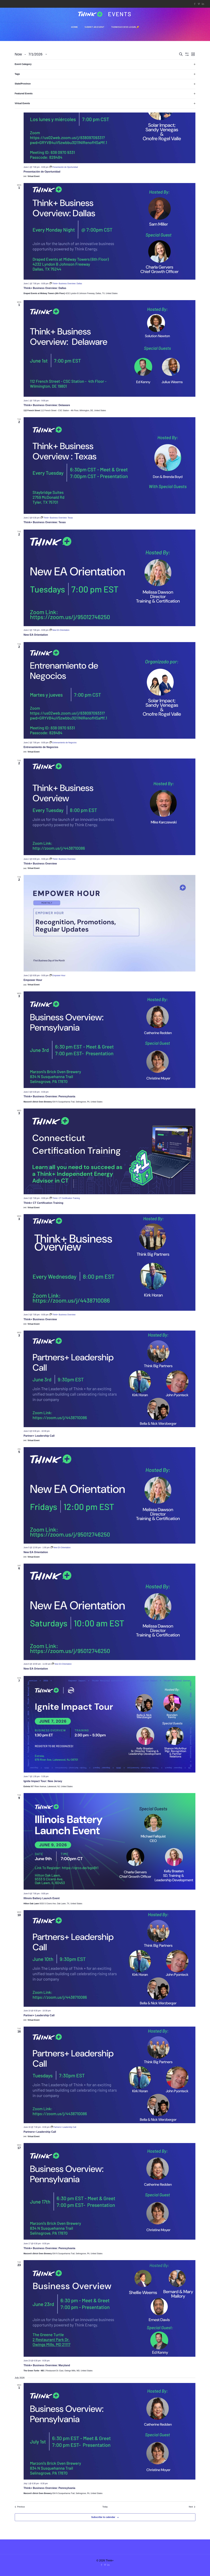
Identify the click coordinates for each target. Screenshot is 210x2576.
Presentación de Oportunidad (42, 171)
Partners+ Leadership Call (40, 2131)
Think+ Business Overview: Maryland (47, 2365)
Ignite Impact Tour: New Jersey (43, 1781)
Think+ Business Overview (40, 863)
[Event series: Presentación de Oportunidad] (63, 167)
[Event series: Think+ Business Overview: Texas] (57, 518)
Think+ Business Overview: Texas (45, 522)
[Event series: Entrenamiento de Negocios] (62, 742)
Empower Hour (33, 980)
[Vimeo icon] (199, 3)
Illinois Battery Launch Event (42, 1898)
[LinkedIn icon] (203, 3)
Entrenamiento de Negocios (41, 747)
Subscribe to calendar (103, 2517)
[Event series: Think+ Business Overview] (62, 859)
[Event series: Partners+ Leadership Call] (63, 2127)
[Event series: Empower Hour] (57, 975)
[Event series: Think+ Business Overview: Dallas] (65, 283)
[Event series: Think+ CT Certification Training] (64, 1198)
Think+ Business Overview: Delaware (47, 405)
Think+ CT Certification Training (43, 1202)
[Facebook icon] (194, 3)
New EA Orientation (36, 634)
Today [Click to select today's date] (105, 2507)
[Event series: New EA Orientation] (59, 630)
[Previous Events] (20, 2506)
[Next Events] (192, 2506)
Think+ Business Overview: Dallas (45, 288)
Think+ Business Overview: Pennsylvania (49, 1096)
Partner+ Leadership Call (39, 1435)
